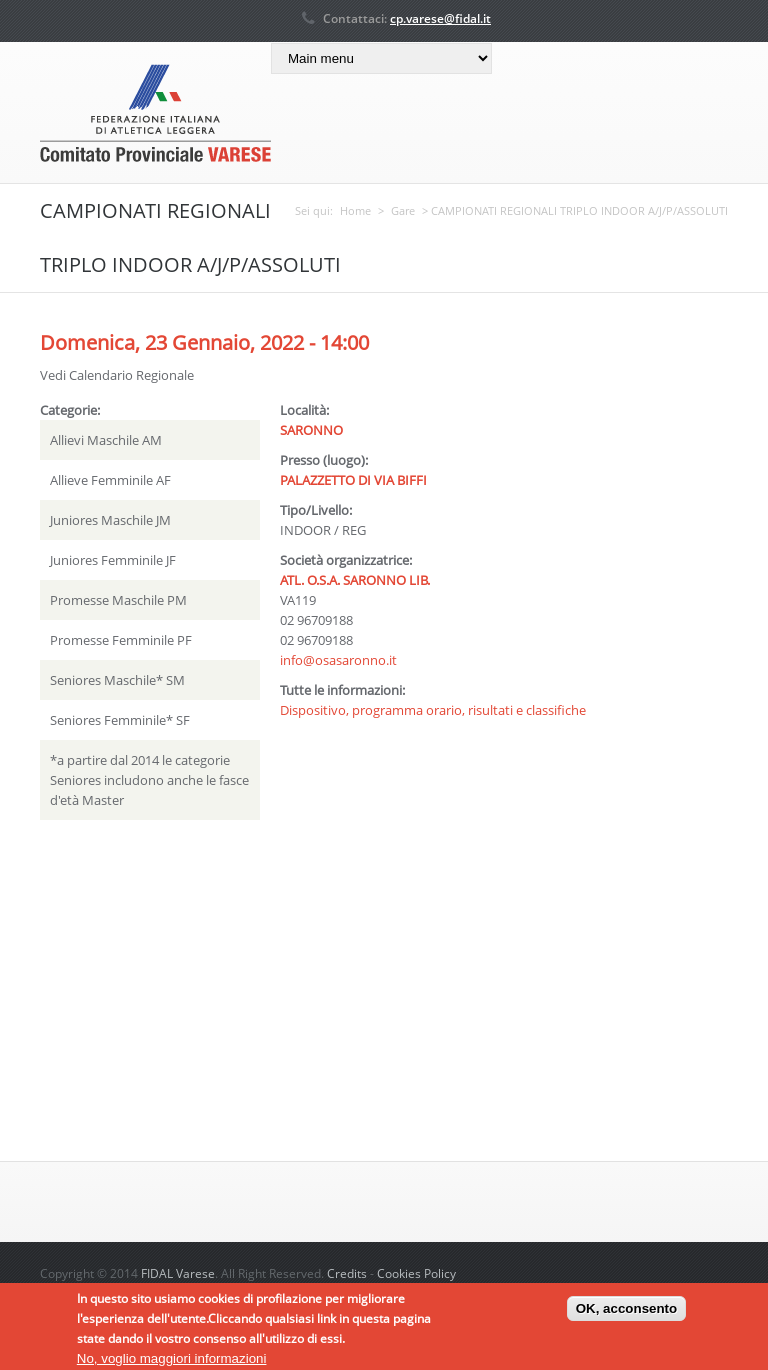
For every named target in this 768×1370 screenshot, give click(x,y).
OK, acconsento (626, 1313)
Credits (347, 1273)
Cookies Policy (416, 1273)
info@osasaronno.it (338, 660)
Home (355, 210)
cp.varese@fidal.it (440, 18)
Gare (403, 210)
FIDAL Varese (178, 1273)
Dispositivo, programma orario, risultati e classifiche (433, 710)
